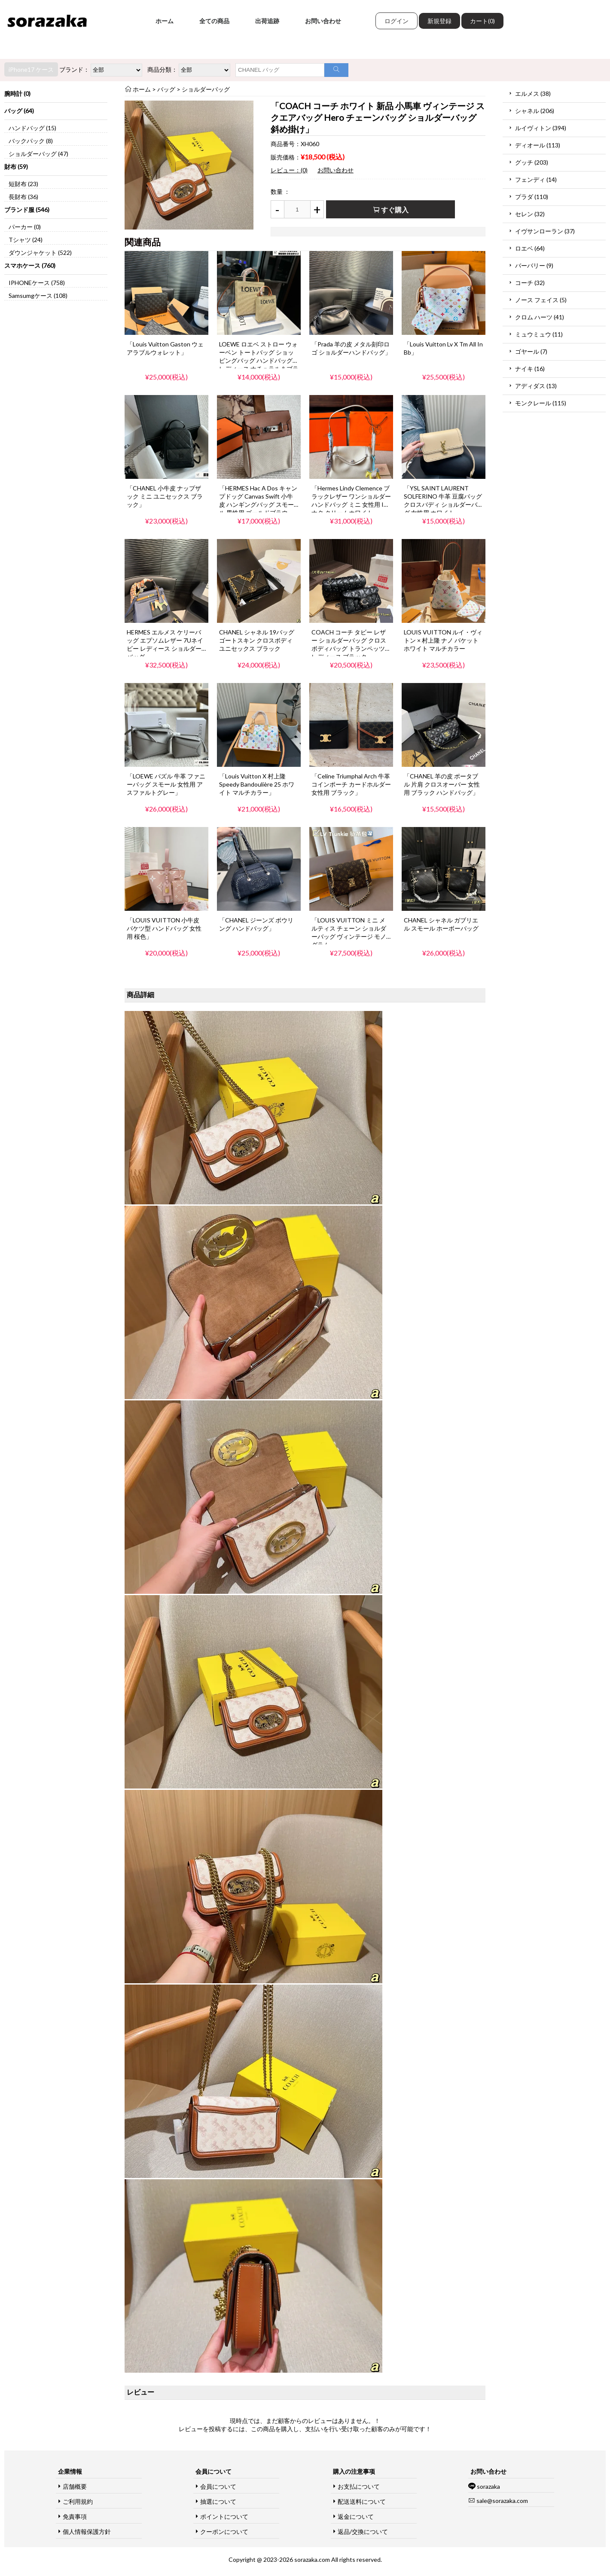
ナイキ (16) (530, 368)
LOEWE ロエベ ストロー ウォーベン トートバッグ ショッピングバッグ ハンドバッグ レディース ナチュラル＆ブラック (259, 360)
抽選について (218, 2501)
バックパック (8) (31, 140)
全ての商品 (214, 21)
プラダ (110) (531, 196)
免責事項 (75, 2516)
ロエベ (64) (530, 248)
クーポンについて (224, 2531)
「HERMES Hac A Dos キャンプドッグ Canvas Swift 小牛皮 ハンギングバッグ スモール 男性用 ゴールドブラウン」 (258, 504)
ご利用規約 (78, 2501)
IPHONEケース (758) (37, 282)
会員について (218, 2486)
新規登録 (439, 21)
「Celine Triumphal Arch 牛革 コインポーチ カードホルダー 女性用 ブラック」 (351, 784)
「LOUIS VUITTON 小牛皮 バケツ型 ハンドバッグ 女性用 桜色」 (164, 928)
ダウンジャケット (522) (40, 252)
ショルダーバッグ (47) (38, 153)
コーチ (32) (530, 282)
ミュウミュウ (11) (539, 334)
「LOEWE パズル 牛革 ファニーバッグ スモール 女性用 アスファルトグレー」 (166, 784)
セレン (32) (530, 213)
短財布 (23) (23, 183)
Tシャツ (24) (26, 239)
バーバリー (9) (534, 265)
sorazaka (488, 2486)
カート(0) (482, 21)
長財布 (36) (23, 196)
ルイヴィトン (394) (540, 128)
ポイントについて (224, 2516)
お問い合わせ (323, 21)
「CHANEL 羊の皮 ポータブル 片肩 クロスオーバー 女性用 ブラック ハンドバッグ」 (442, 784)
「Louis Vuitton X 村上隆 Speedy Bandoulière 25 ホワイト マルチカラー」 (256, 784)
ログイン (396, 21)
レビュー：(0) (289, 170)
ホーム (165, 21)
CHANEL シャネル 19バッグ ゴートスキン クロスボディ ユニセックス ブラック (256, 640)
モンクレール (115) (540, 403)
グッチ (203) (531, 162)
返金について (356, 2516)
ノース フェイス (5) (541, 299)
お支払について (359, 2486)
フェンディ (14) (536, 179)
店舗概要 (75, 2486)
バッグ (166, 89)
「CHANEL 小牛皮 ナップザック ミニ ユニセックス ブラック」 (165, 496)
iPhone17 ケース (31, 69)
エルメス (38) (533, 93)
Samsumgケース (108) (38, 295)
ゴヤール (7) (531, 351)
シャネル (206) (534, 110)
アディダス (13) (536, 385)
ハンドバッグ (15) (32, 128)
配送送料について (362, 2501)
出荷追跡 (267, 21)
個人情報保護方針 (87, 2531)
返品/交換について (363, 2531)
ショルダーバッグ (206, 89)
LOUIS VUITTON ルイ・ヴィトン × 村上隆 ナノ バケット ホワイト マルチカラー (443, 640)
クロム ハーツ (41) (539, 317)
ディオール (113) (537, 145)
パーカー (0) (25, 226)
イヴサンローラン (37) (545, 231)
